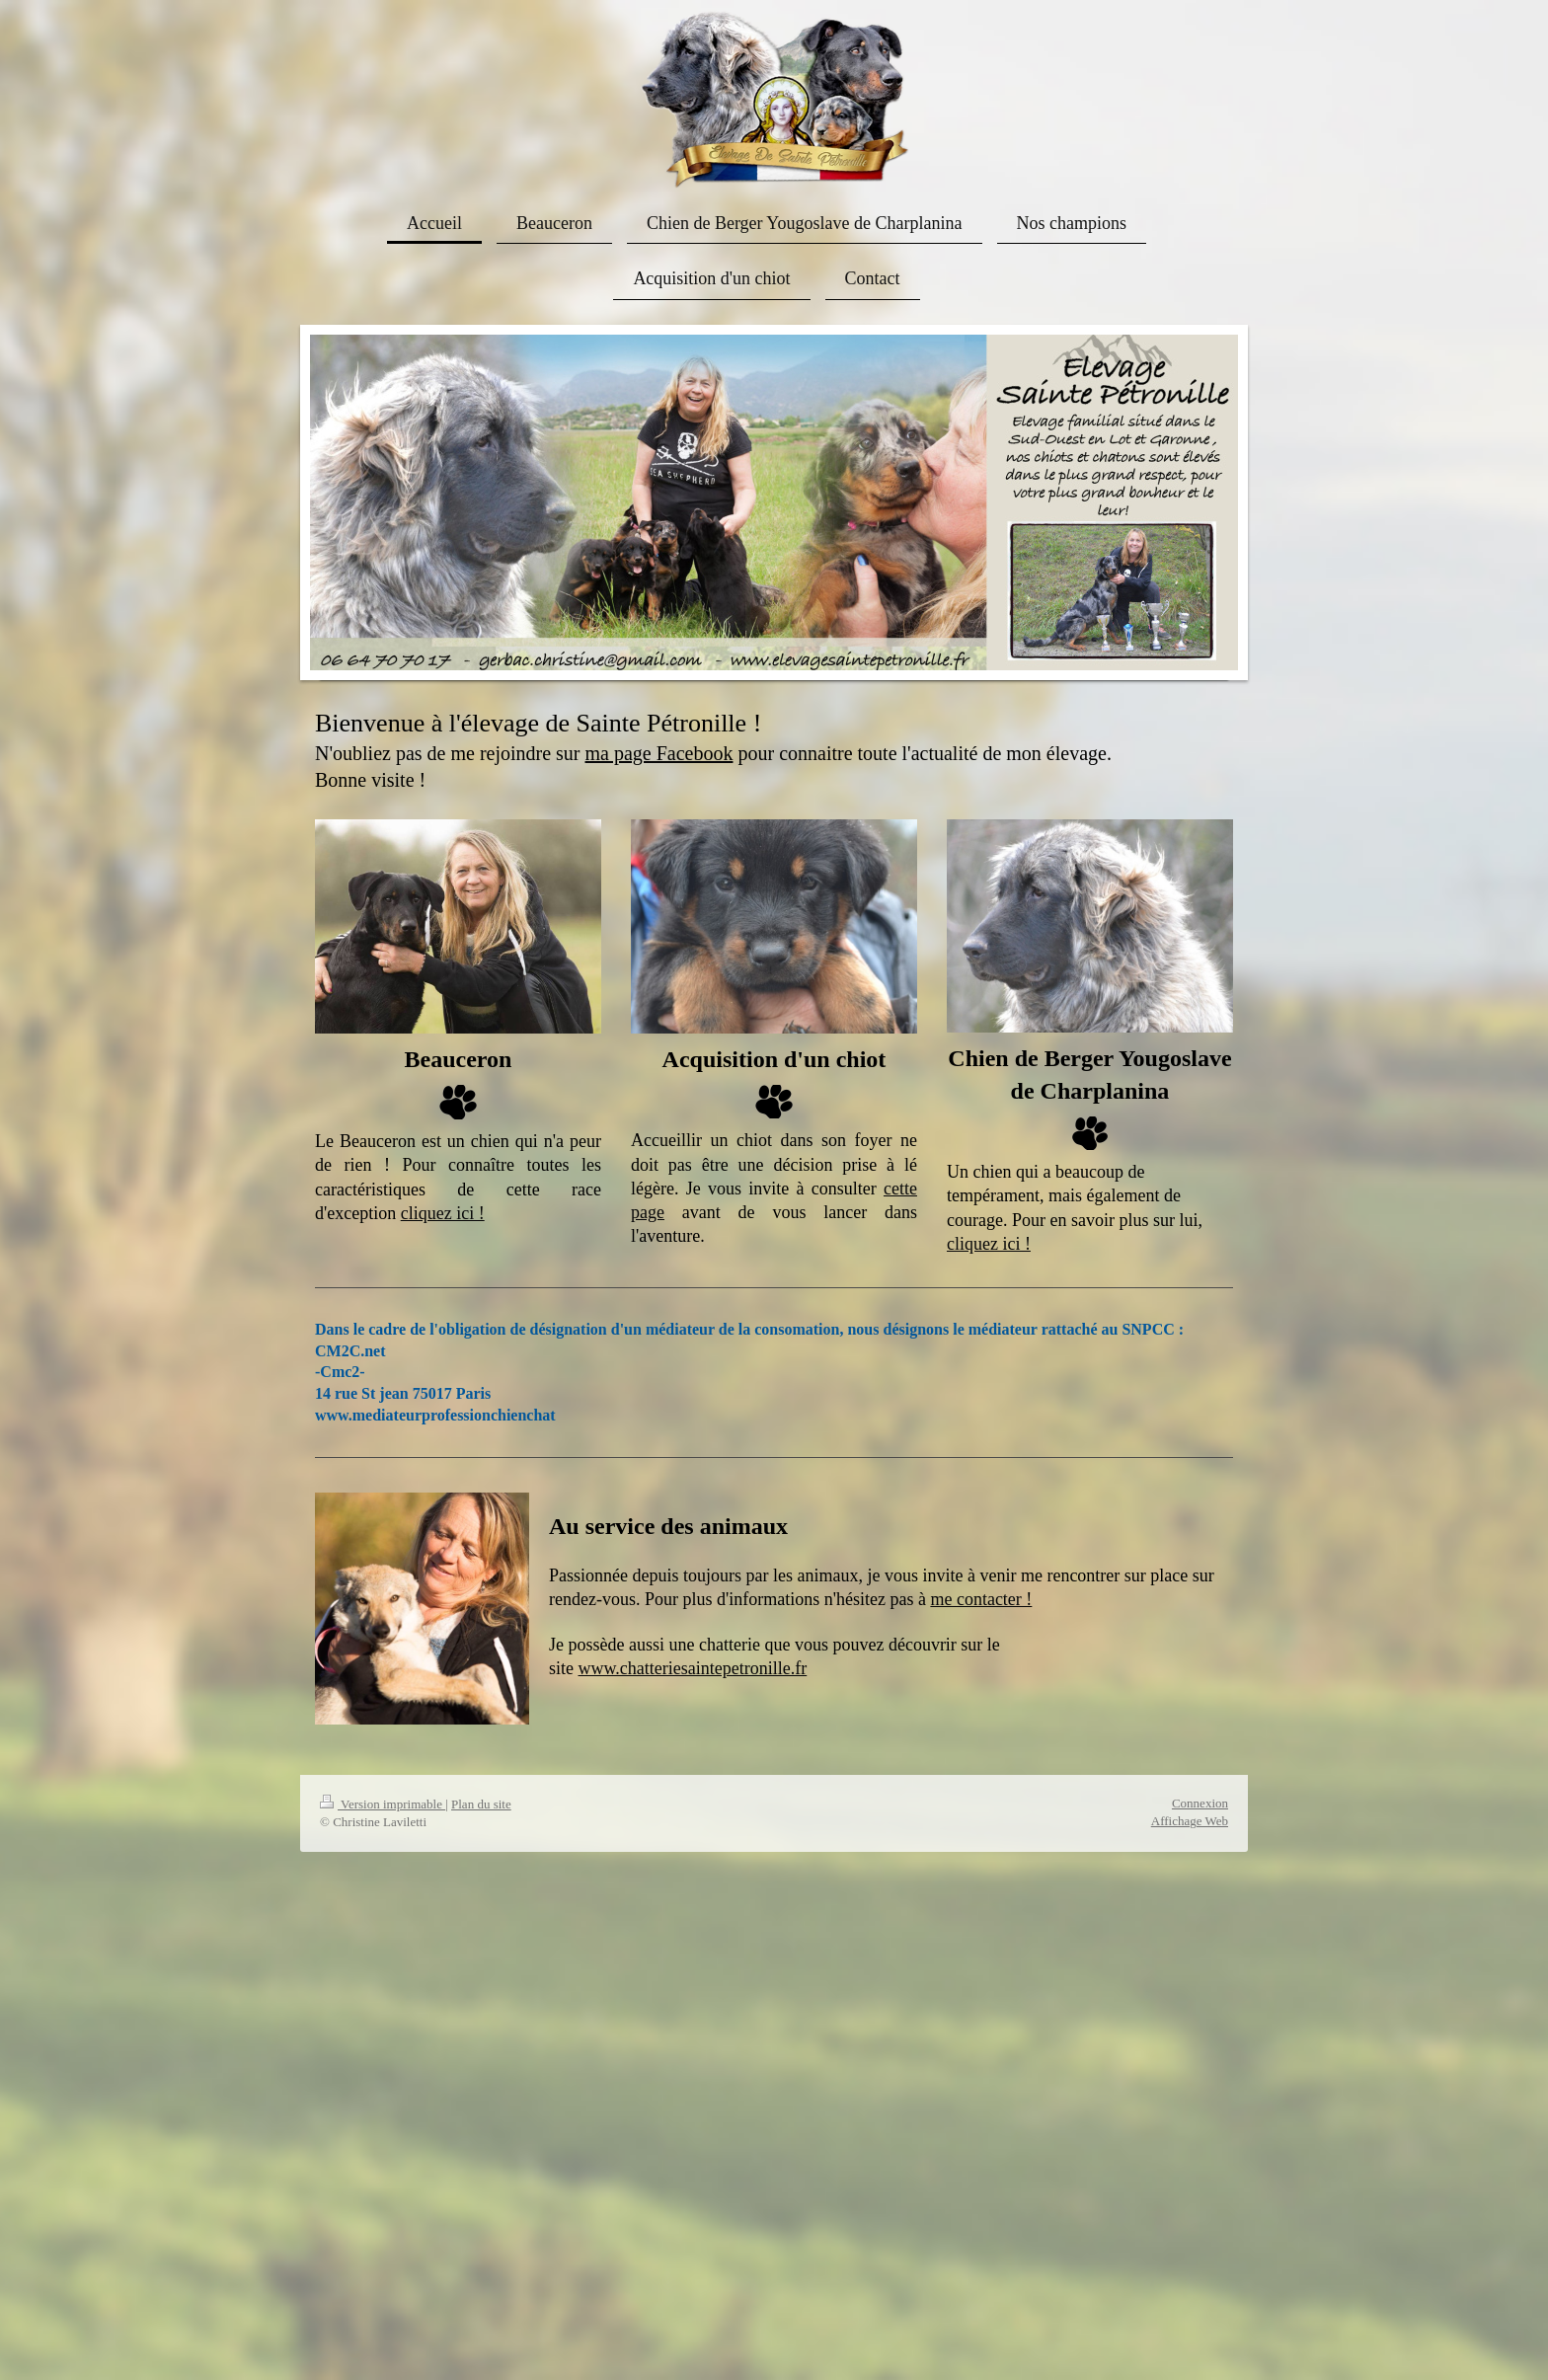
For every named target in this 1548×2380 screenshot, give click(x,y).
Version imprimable (382, 1804)
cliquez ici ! (443, 1213)
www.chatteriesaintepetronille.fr (693, 1668)
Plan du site (481, 1804)
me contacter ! (981, 1599)
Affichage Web (1189, 1820)
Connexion (1200, 1803)
